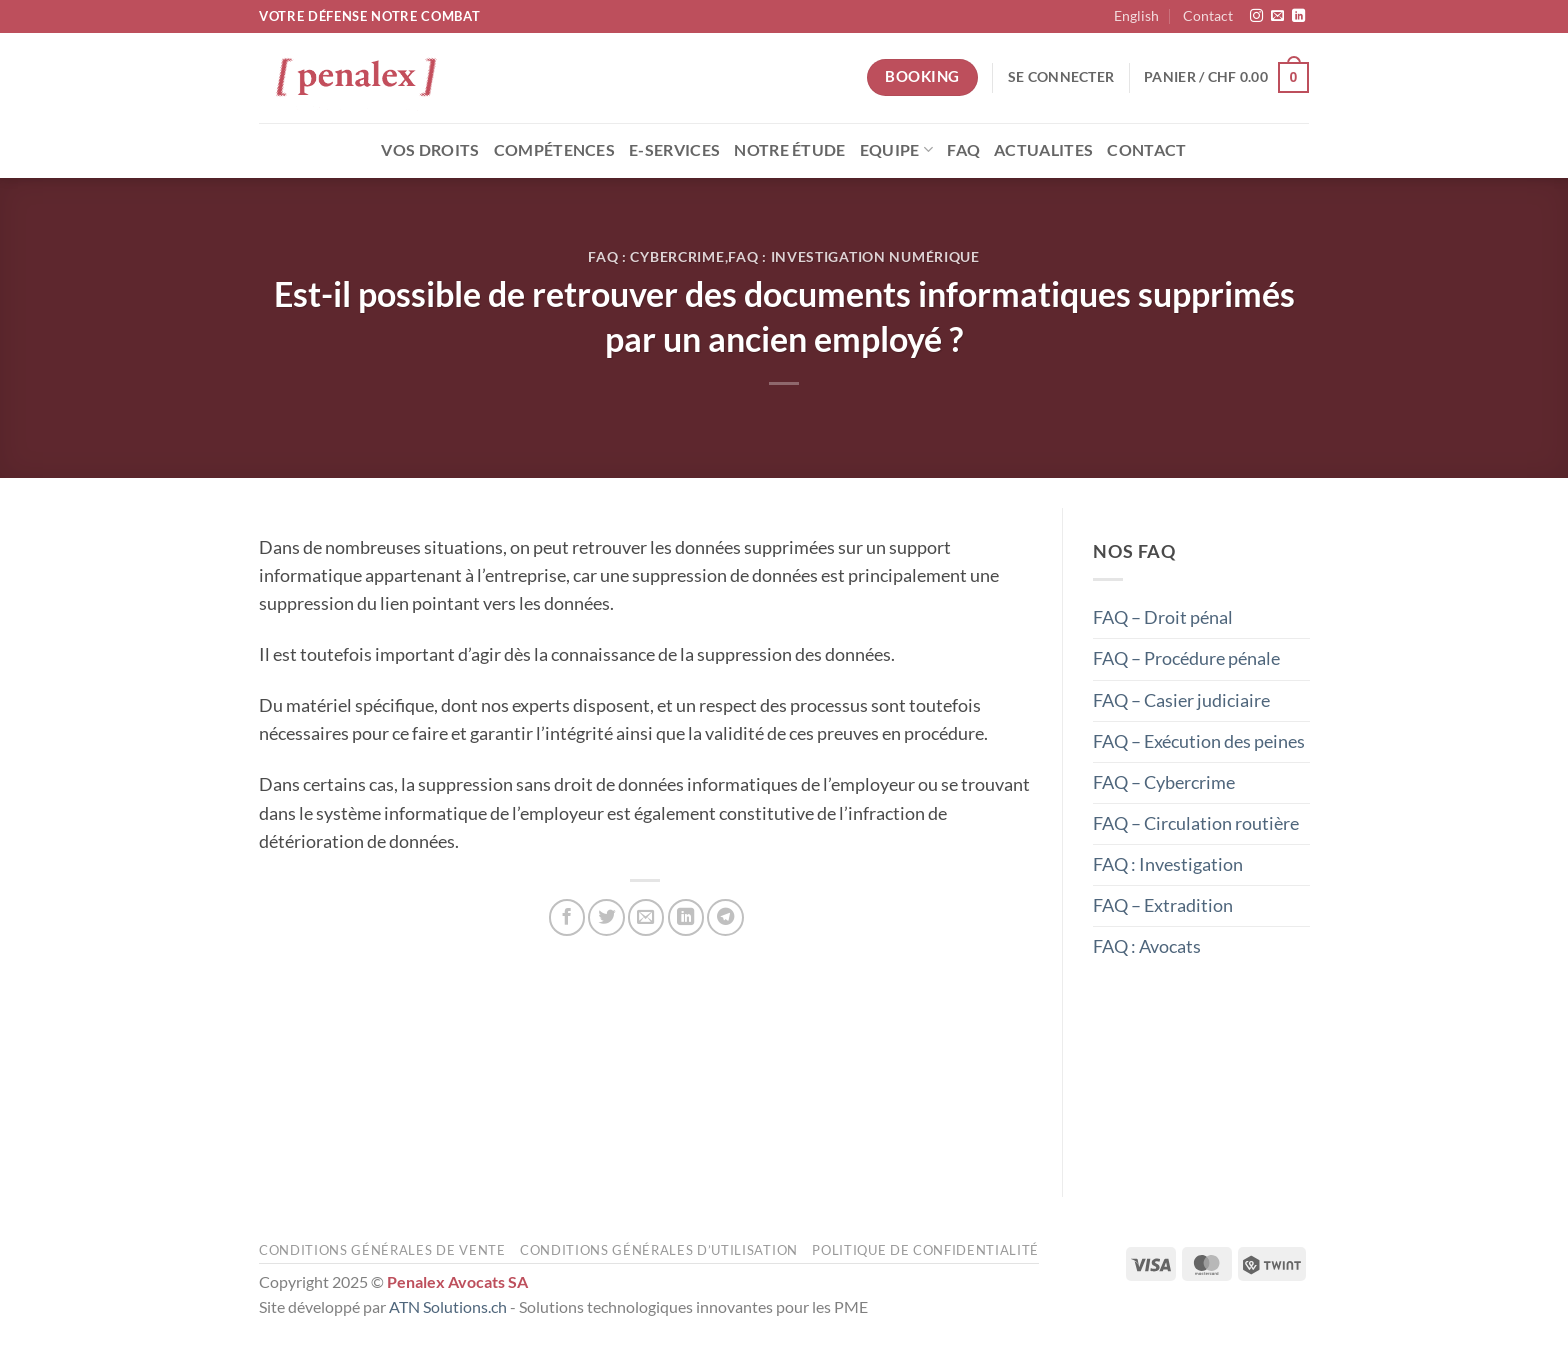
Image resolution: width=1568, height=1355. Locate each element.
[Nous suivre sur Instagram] (1256, 16)
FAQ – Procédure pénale (1186, 658)
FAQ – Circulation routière (1196, 823)
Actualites (1043, 149)
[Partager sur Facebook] (567, 917)
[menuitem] (1136, 16)
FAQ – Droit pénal (1163, 617)
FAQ (963, 149)
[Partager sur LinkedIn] (686, 917)
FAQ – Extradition (1163, 905)
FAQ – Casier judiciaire (1181, 699)
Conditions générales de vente (382, 1250)
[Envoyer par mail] (646, 917)
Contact (1208, 15)
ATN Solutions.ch (448, 1306)
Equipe (896, 149)
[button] (1061, 77)
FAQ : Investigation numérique (854, 256)
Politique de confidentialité (925, 1250)
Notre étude (790, 149)
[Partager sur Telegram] (725, 917)
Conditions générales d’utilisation (659, 1250)
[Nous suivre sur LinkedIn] (1298, 16)
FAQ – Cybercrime (1164, 781)
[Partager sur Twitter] (606, 917)
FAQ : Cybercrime (656, 256)
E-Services (674, 149)
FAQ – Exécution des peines (1199, 740)
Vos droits (430, 149)
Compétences (555, 149)
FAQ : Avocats (1147, 946)
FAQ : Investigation (1168, 864)
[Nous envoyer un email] (1277, 16)
